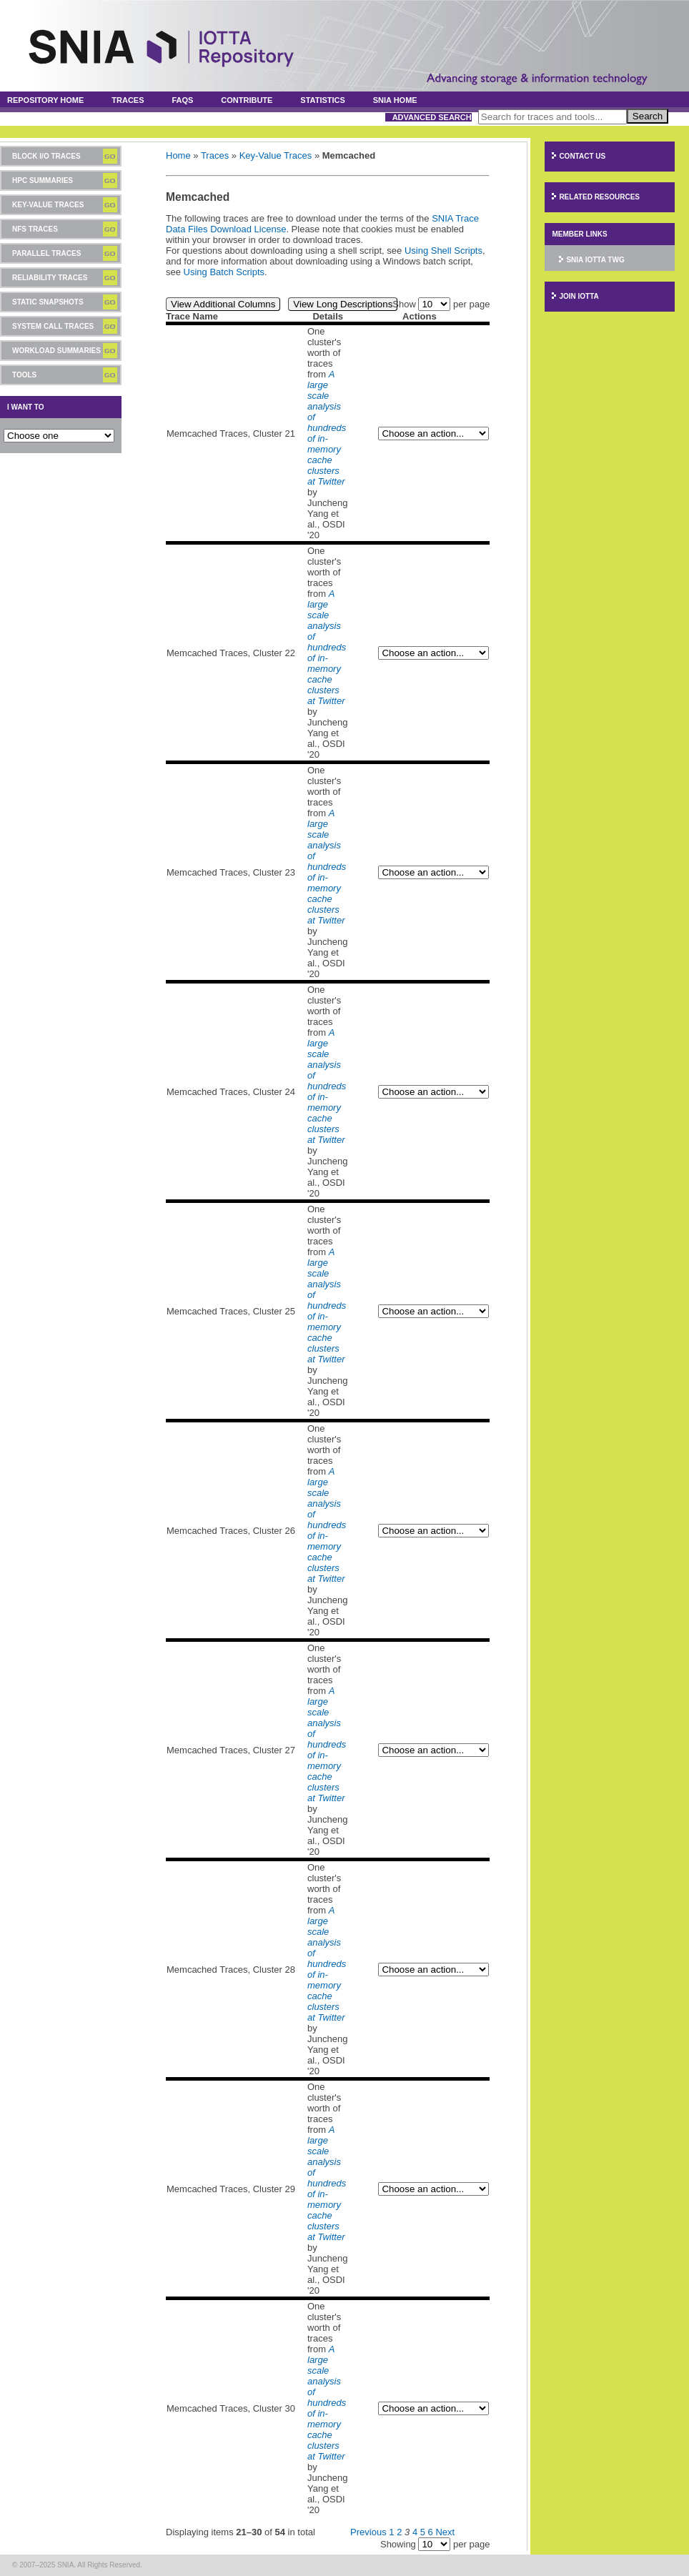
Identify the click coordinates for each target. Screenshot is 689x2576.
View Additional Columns (223, 304)
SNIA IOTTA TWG (595, 260)
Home (178, 155)
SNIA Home (395, 100)
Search (648, 116)
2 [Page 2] (399, 2532)
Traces (127, 100)
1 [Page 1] (391, 2532)
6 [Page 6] (430, 2532)
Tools (24, 375)
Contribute (246, 100)
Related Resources (599, 197)
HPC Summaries (42, 180)
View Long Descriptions (342, 304)
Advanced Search (432, 117)
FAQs (182, 100)
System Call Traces (53, 326)
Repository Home (45, 100)
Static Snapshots (48, 302)
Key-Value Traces (48, 205)
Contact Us (582, 156)
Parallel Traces (46, 253)
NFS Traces (35, 229)
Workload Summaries (56, 351)
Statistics (322, 100)
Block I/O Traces (46, 156)
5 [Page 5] (422, 2532)
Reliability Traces (49, 278)
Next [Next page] (445, 2532)
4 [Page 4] (414, 2532)
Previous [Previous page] (368, 2532)
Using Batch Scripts (224, 272)
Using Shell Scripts (443, 250)
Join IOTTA (578, 296)
